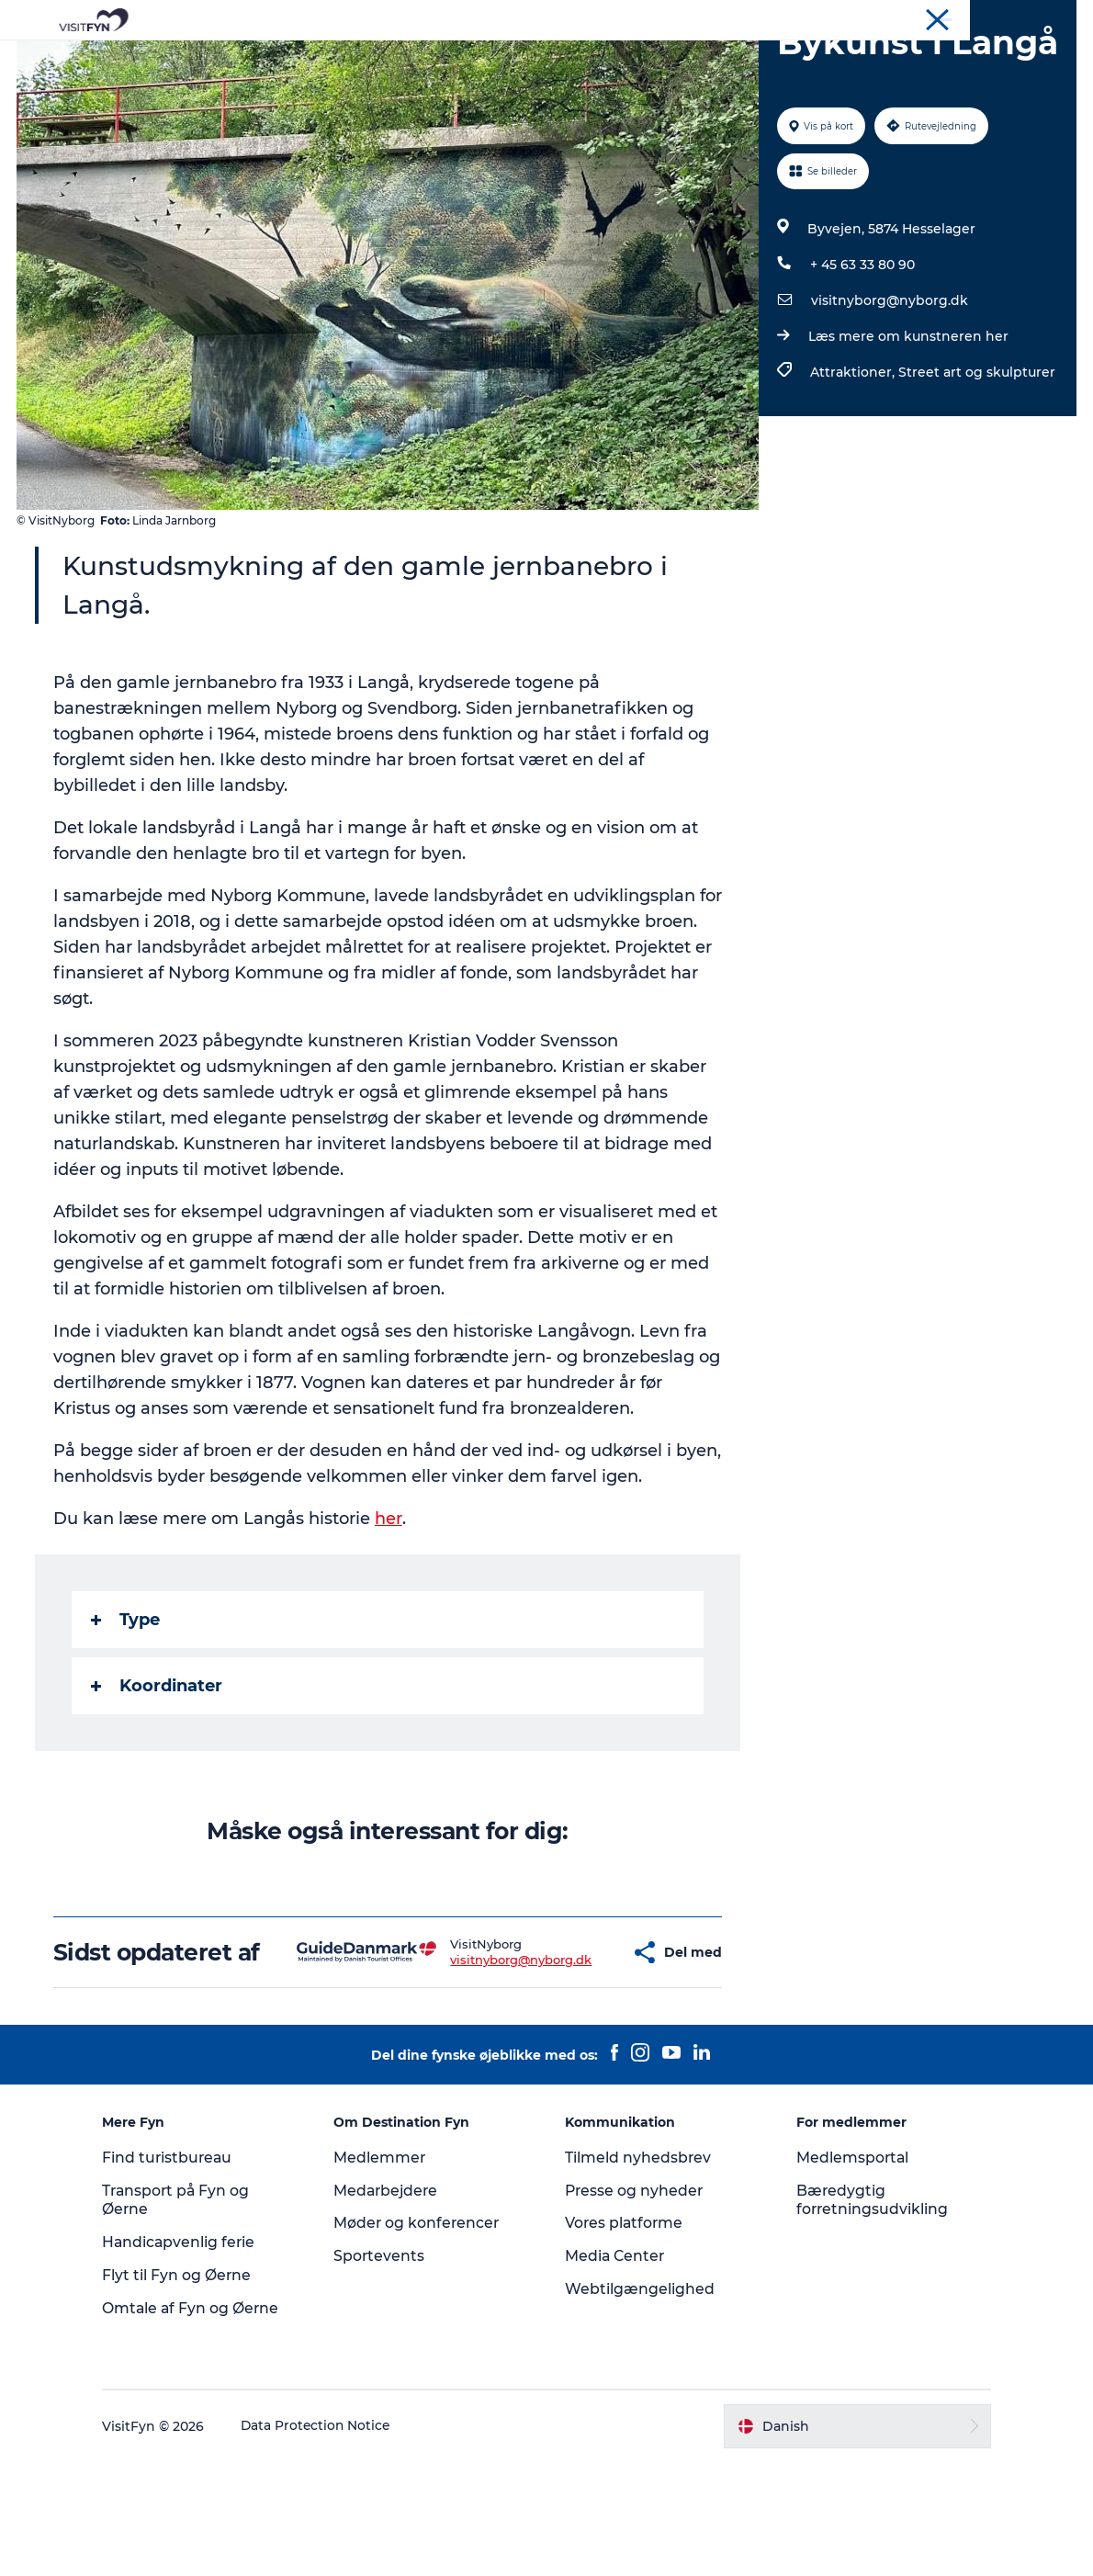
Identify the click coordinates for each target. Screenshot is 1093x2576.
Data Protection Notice (328, 2540)
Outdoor (384, 59)
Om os (919, 17)
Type (127, 1707)
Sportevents (385, 2369)
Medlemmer (385, 2271)
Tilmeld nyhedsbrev (638, 2271)
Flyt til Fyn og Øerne (188, 2389)
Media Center (616, 2369)
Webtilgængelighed (640, 2403)
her (390, 1606)
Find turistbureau (179, 2271)
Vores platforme (625, 2336)
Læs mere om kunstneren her (907, 462)
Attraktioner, (853, 498)
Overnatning (612, 59)
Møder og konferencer (1014, 17)
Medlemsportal (848, 2271)
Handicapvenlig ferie (190, 2356)
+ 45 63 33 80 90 (861, 390)
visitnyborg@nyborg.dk (888, 426)
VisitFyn (862, 17)
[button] (571, 2053)
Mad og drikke (491, 59)
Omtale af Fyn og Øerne (202, 2422)
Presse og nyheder (635, 2304)
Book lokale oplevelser (761, 59)
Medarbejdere (392, 2304)
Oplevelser (290, 59)
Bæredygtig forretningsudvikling (867, 2314)
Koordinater (158, 1773)
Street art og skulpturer (975, 498)
